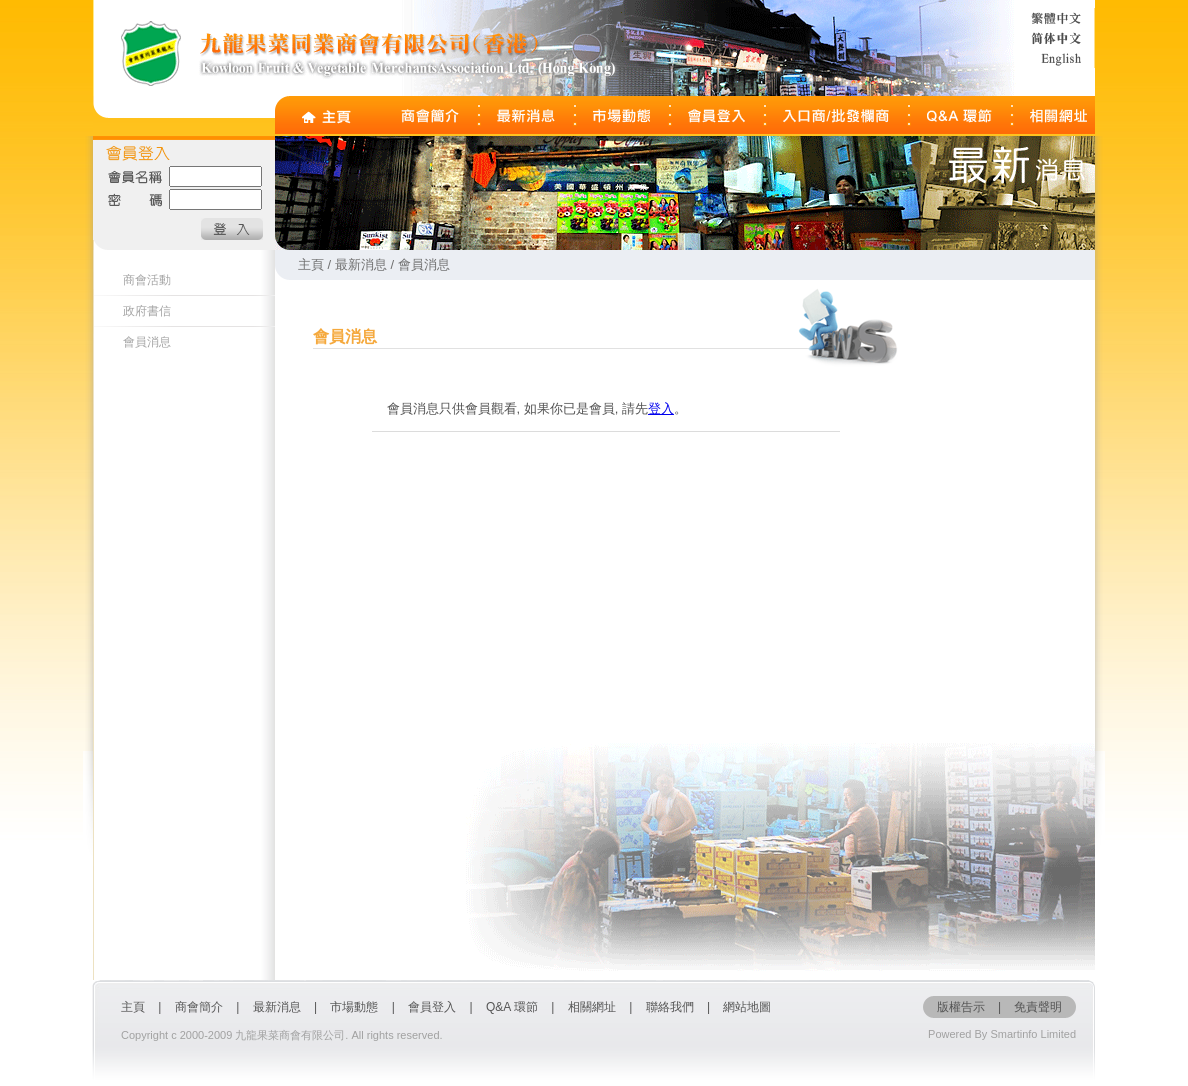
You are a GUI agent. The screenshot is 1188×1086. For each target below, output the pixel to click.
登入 (661, 408)
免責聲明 (1038, 1007)
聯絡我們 (670, 1007)
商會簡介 (199, 1007)
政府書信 (147, 311)
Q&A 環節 (512, 1007)
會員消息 (147, 342)
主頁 (133, 1007)
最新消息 (277, 1007)
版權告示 (961, 1007)
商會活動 (147, 280)
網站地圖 (747, 1007)
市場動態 (354, 1007)
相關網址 (592, 1007)
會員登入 (433, 1007)
